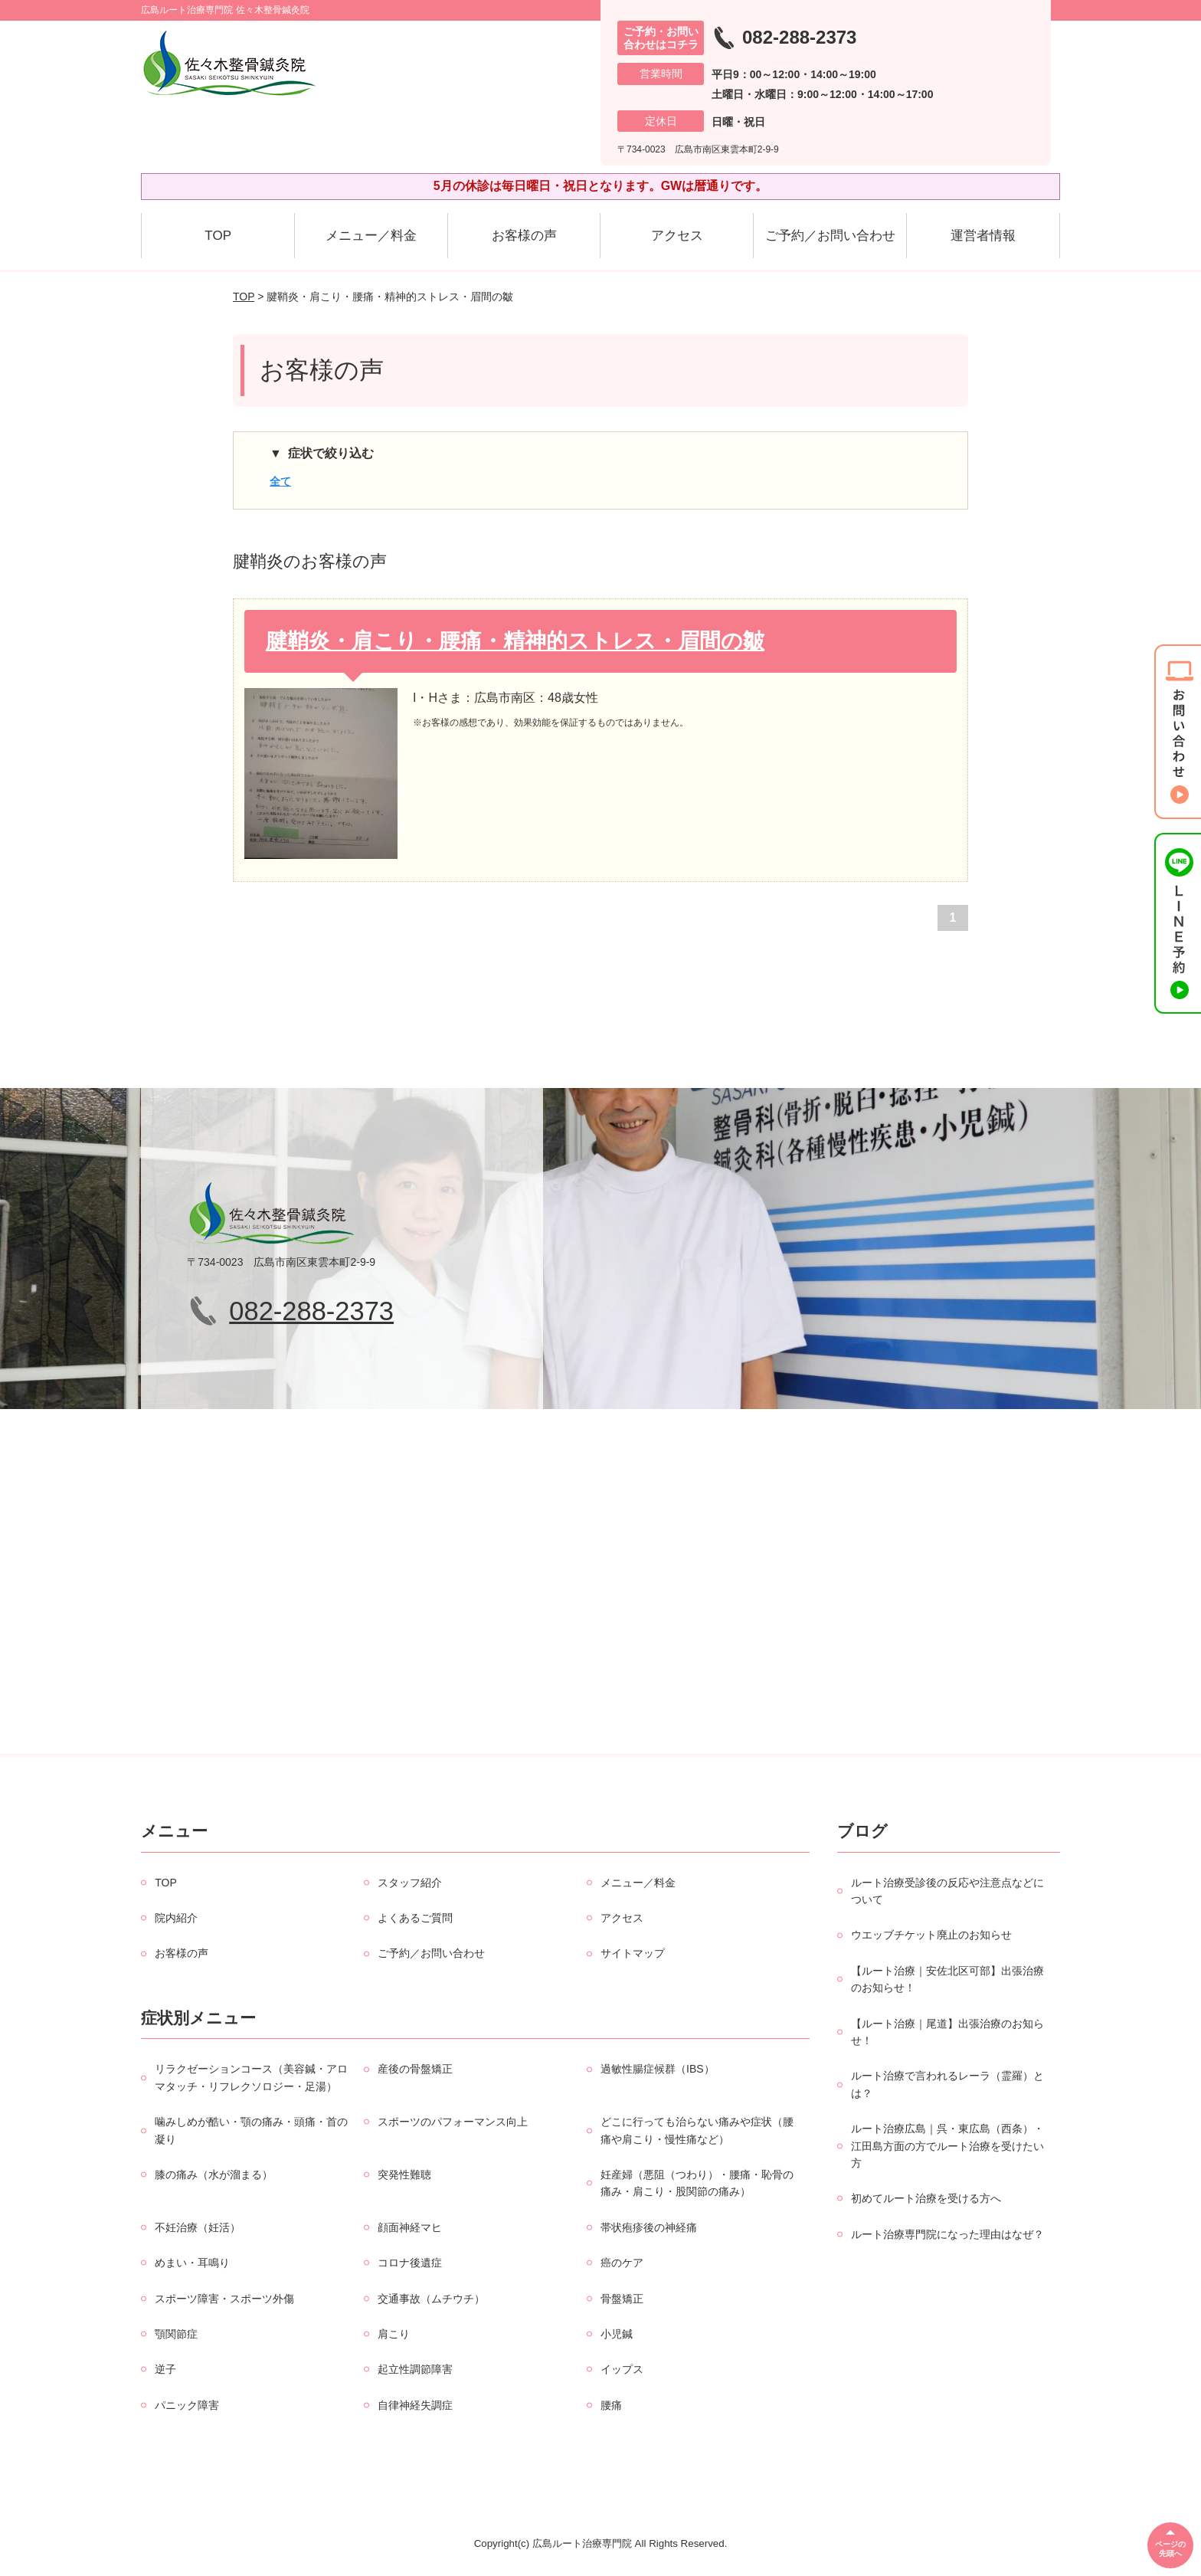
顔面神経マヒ (410, 2227)
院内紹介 (176, 1918)
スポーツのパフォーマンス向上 (453, 2122)
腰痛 (611, 2405)
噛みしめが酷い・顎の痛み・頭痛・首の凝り (251, 2130)
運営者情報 (983, 235)
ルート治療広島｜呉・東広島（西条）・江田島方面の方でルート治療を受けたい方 (947, 2145)
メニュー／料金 (371, 235)
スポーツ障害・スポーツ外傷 (224, 2299)
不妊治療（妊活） (198, 2227)
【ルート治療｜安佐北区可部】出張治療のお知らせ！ (947, 1979)
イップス (621, 2369)
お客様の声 (524, 235)
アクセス (677, 235)
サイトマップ (632, 1953)
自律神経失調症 (415, 2405)
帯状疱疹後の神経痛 (648, 2227)
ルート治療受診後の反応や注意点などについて (947, 1891)
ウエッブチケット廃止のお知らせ (931, 1935)
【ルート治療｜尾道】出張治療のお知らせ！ (947, 2032)
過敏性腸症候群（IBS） (657, 2069)
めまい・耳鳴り (192, 2262)
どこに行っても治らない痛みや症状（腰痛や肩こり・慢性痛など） (697, 2130)
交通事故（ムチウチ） (431, 2299)
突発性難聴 (404, 2174)
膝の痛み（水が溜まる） (214, 2174)
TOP (218, 235)
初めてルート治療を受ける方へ (926, 2198)
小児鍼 (616, 2334)
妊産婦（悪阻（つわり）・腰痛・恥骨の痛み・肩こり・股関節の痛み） (697, 2182)
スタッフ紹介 (410, 1882)
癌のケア (621, 2262)
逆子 (165, 2369)
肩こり (394, 2334)
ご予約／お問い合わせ (830, 235)
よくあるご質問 (415, 1918)
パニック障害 (187, 2405)
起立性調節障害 (415, 2369)
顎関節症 (176, 2334)
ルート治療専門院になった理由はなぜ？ (947, 2234)
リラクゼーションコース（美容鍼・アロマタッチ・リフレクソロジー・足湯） (251, 2077)
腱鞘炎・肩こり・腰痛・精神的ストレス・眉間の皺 (515, 641)
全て (280, 481)
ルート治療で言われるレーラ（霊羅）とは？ (947, 2084)
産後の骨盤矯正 (415, 2069)
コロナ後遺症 (410, 2262)
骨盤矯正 (621, 2299)
